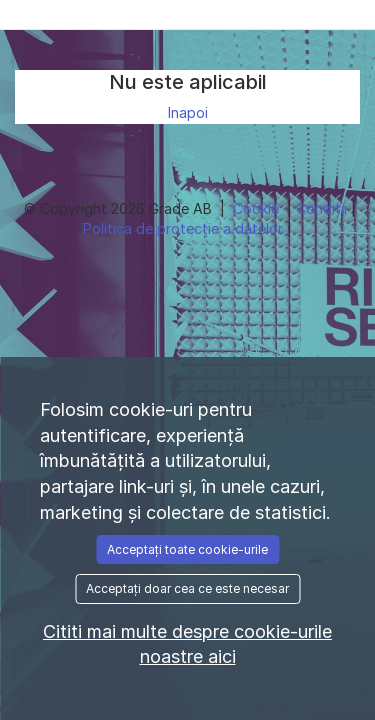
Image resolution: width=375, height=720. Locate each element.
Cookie (258, 208)
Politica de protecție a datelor (185, 228)
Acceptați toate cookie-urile (187, 549)
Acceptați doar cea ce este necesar (187, 588)
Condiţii (323, 208)
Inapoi (188, 112)
